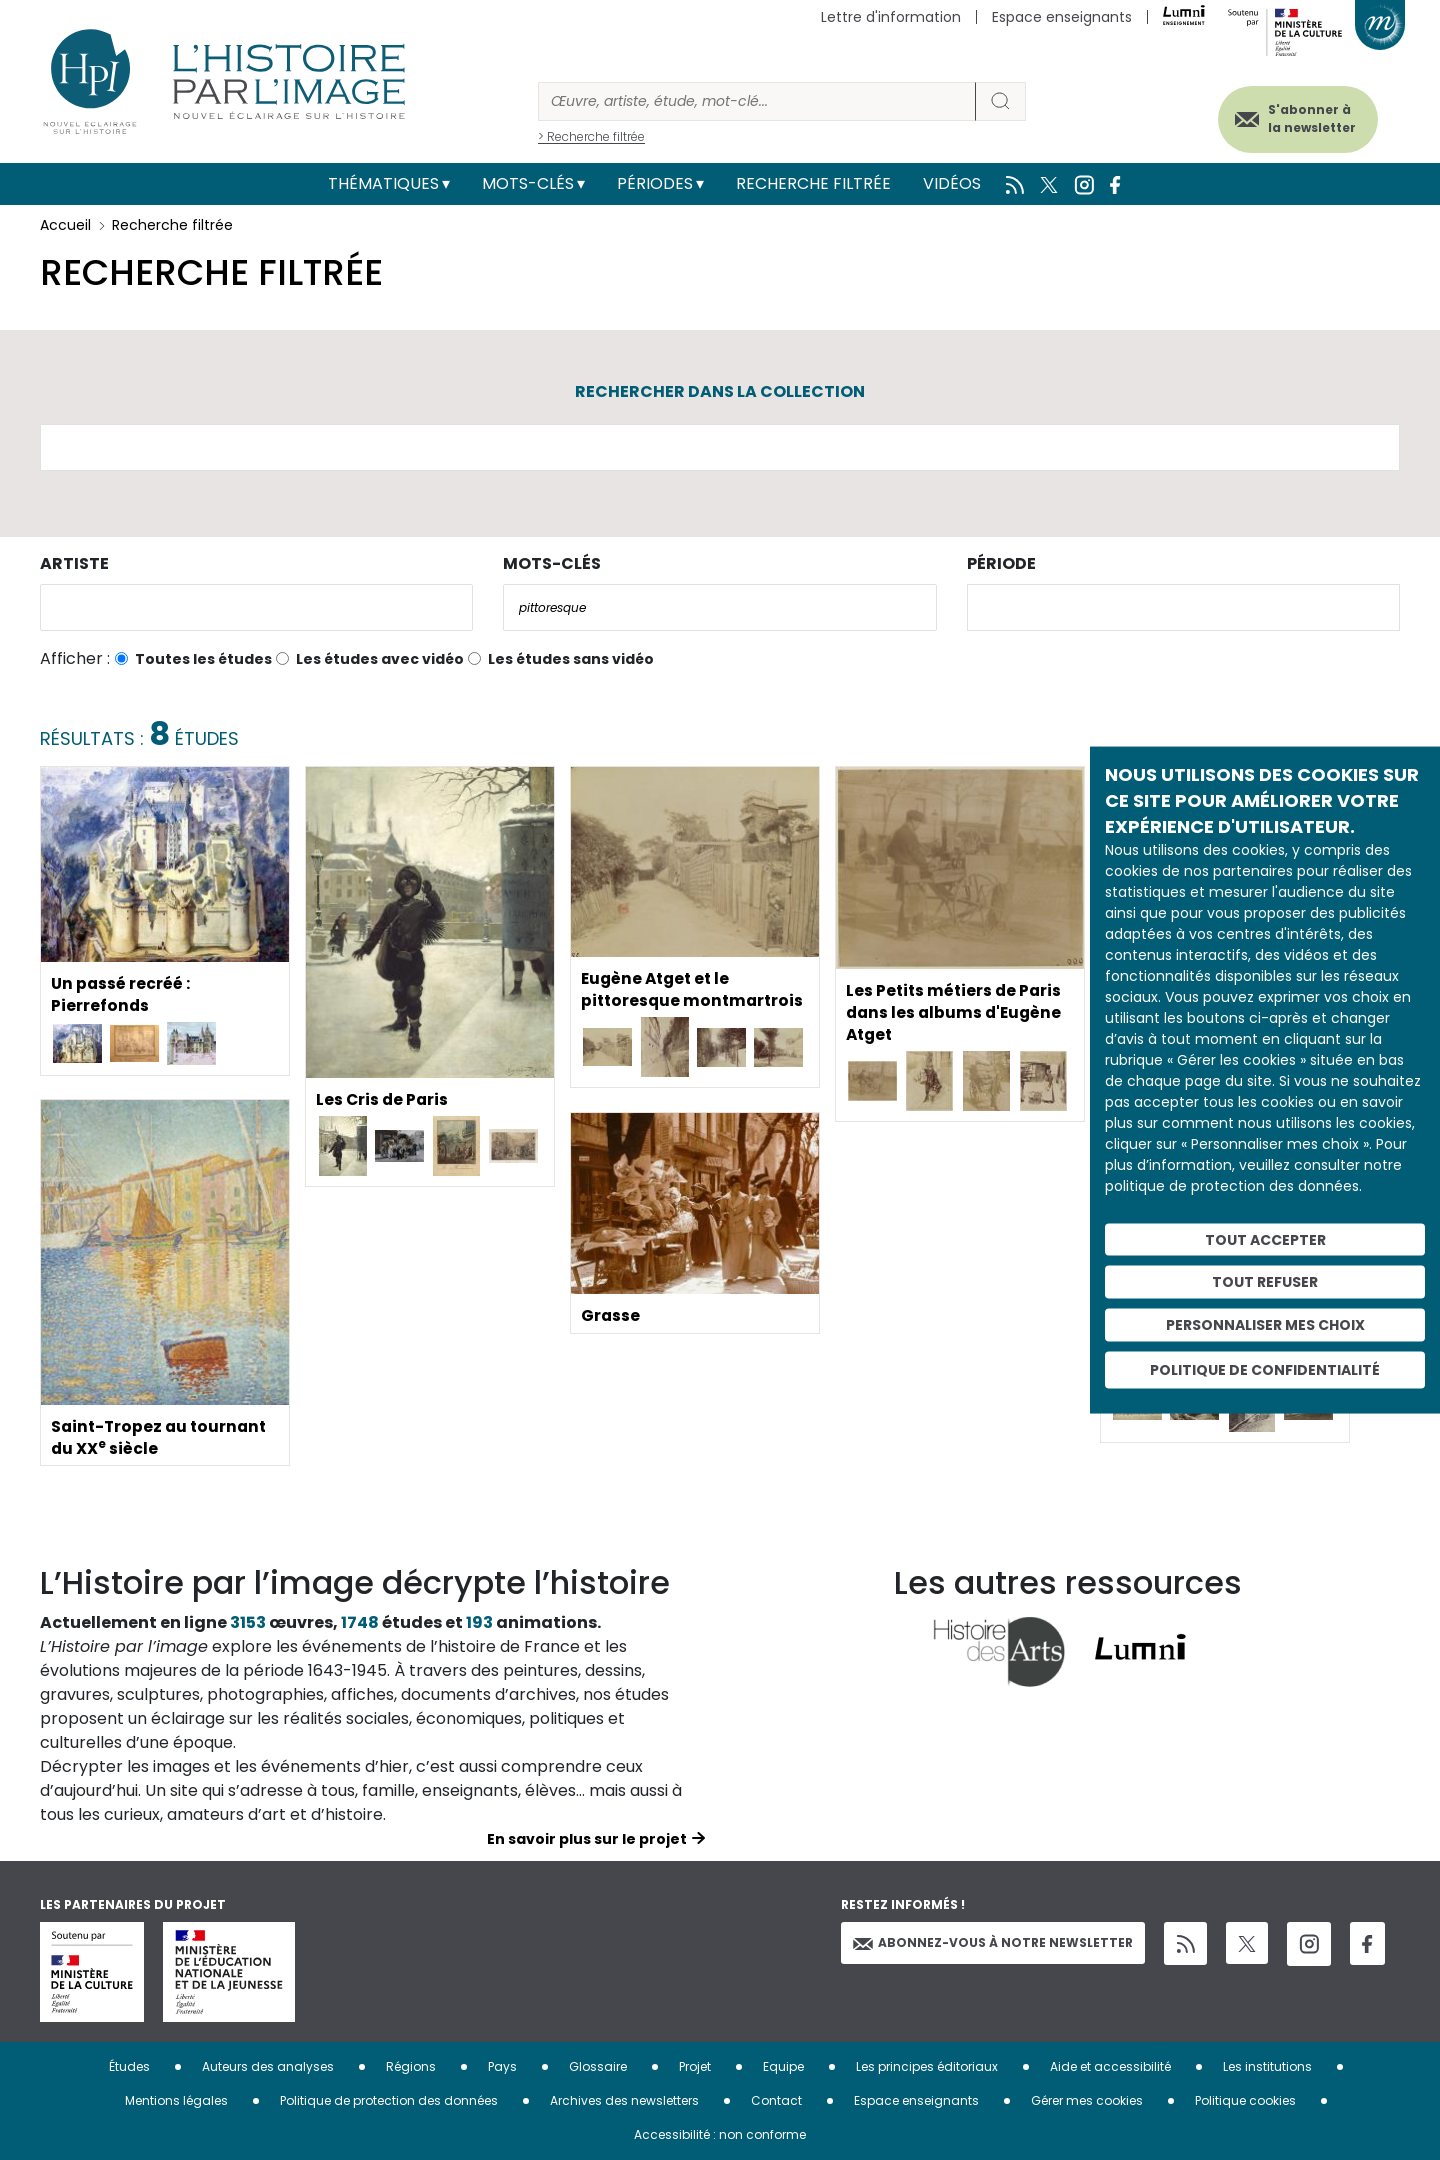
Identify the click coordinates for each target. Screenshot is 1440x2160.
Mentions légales (176, 2100)
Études (129, 2066)
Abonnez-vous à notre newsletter (993, 1942)
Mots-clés (528, 183)
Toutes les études (203, 659)
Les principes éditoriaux (927, 2066)
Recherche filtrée (813, 183)
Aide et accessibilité (1110, 2066)
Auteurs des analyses (268, 2066)
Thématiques (383, 183)
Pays (502, 2066)
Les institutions (1267, 2066)
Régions (411, 2066)
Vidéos (952, 183)
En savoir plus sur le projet (587, 1839)
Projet (695, 2066)
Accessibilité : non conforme (720, 2134)
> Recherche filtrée (591, 136)
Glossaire (598, 2066)
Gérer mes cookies (1087, 2100)
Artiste (74, 563)
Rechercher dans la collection (720, 391)
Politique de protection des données (389, 2100)
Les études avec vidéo (380, 659)
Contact (776, 2100)
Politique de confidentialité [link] (1265, 1369)
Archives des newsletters (624, 2100)
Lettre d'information (891, 17)
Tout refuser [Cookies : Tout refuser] (1265, 1282)
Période (1001, 563)
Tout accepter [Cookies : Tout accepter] (1265, 1239)
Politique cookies (1245, 2100)
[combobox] (256, 607)
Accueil (65, 225)
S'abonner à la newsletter (1304, 117)
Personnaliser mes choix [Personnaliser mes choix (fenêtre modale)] (1265, 1325)
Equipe (783, 2066)
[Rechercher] (757, 101)
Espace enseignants (1062, 17)
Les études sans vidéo (571, 659)
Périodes (655, 183)
